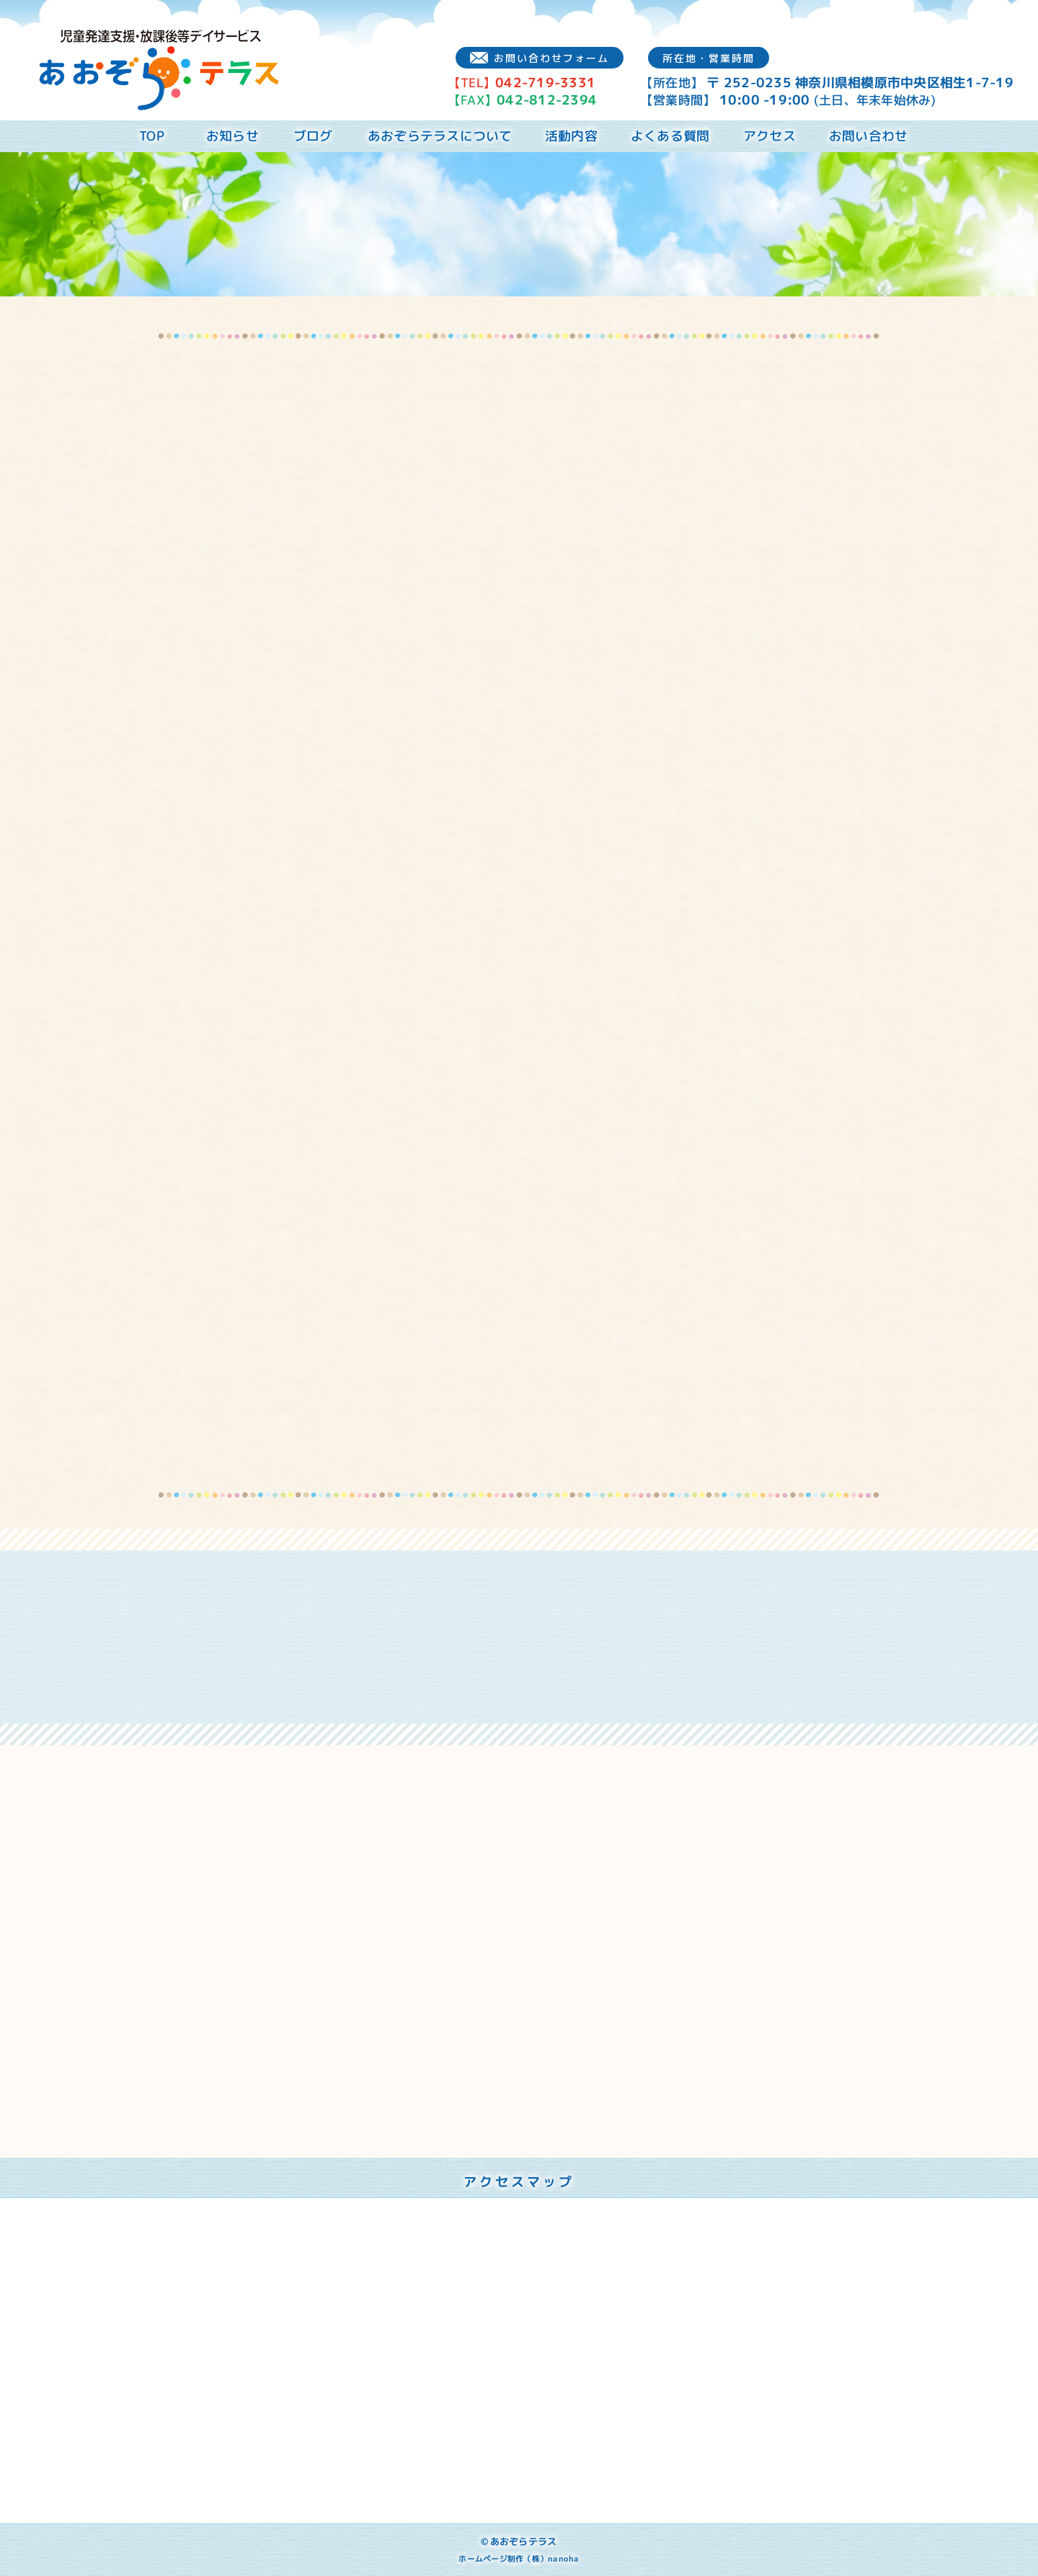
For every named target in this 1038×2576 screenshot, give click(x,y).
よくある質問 (670, 136)
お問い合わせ (868, 136)
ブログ (313, 136)
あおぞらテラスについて (440, 136)
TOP (151, 136)
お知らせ (232, 136)
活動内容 (571, 136)
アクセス (769, 136)
